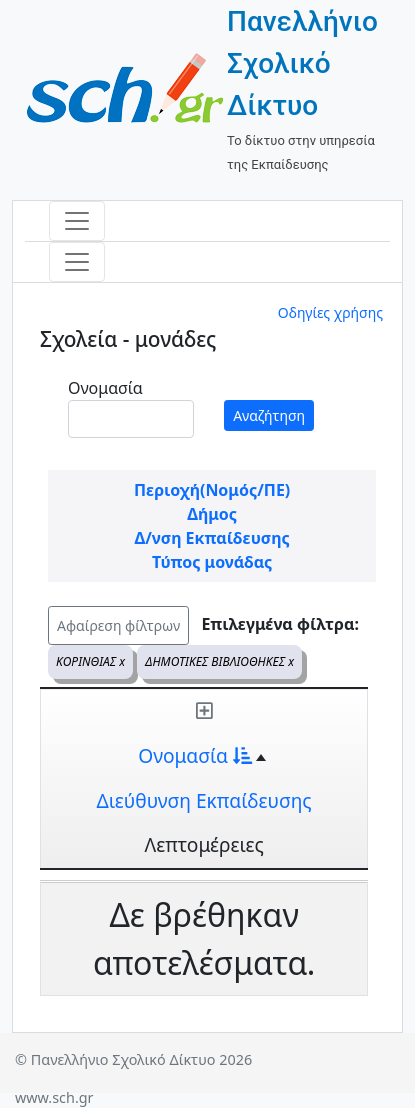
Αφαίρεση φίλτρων (118, 625)
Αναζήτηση (269, 415)
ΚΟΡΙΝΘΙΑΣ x (90, 661)
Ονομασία (105, 388)
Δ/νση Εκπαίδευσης (211, 538)
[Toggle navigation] (77, 221)
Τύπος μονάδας (212, 562)
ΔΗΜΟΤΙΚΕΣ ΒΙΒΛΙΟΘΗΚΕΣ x (219, 661)
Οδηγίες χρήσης (330, 312)
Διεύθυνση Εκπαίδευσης (204, 800)
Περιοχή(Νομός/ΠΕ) (212, 490)
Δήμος (212, 514)
